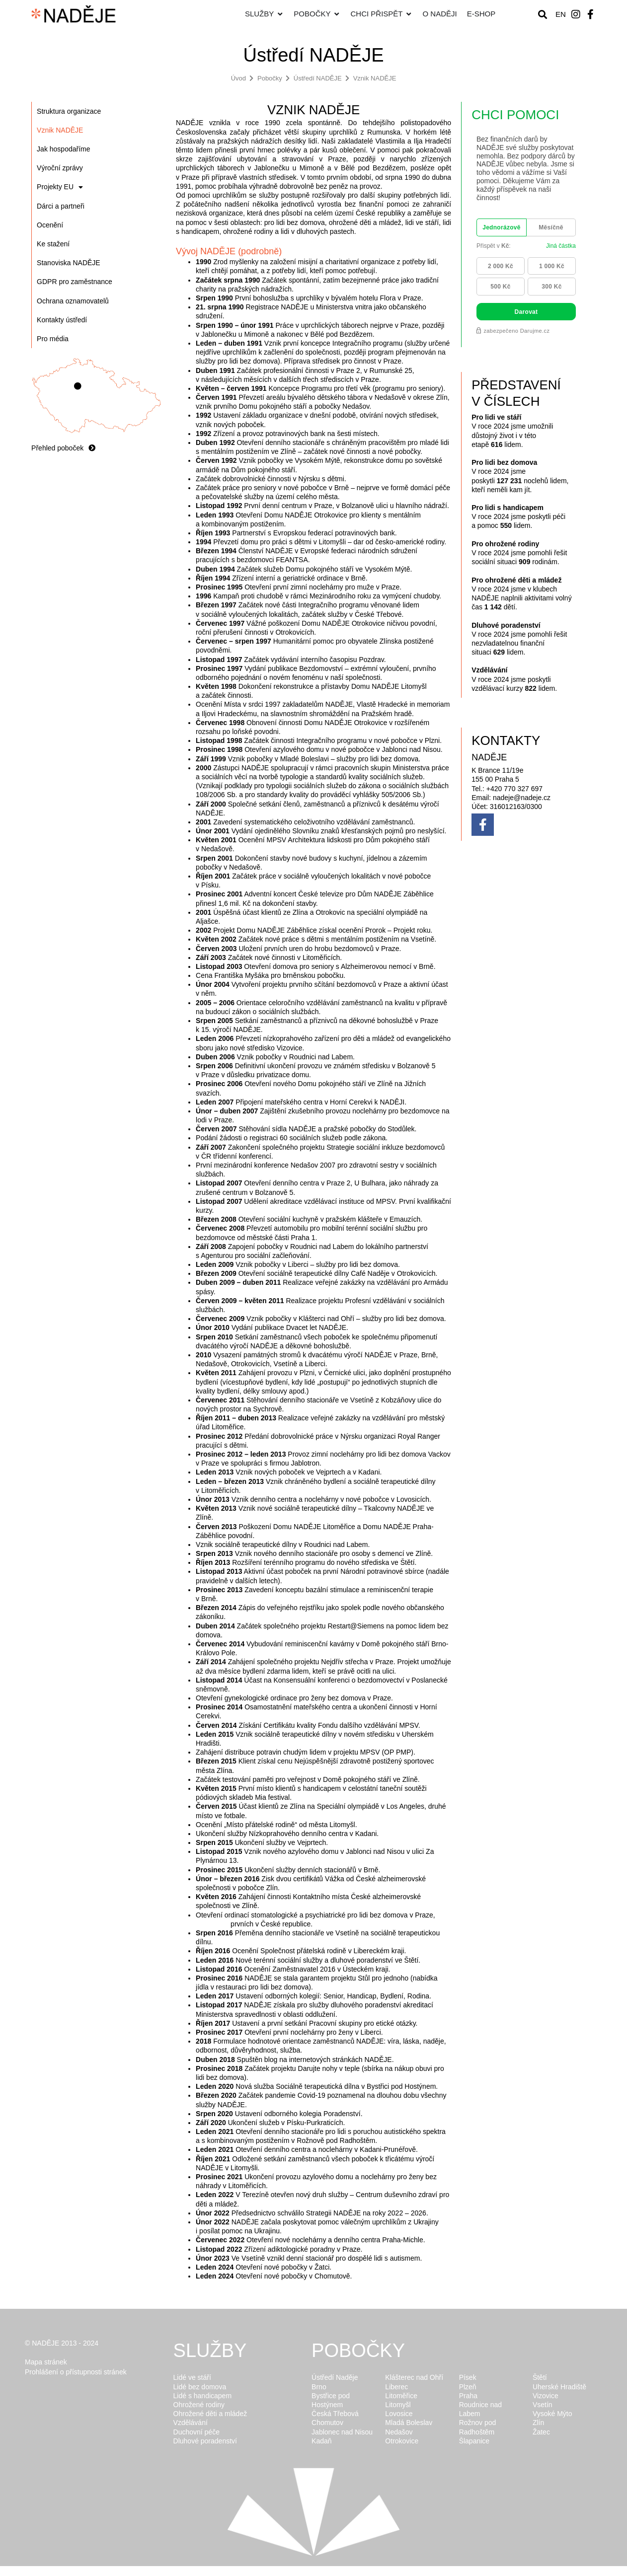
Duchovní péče (196, 2432)
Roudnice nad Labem (480, 2409)
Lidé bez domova (200, 2387)
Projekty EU (60, 187)
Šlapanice (474, 2441)
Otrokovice (401, 2441)
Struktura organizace (69, 111)
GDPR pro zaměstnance (74, 282)
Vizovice (545, 2396)
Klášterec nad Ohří (414, 2377)
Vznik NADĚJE (374, 78)
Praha (468, 2396)
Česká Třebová (335, 2414)
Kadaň (321, 2441)
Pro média (53, 339)
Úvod (238, 78)
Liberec (396, 2387)
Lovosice (398, 2414)
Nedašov (398, 2432)
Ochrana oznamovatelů (73, 301)
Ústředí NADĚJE (318, 78)
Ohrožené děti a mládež (210, 2414)
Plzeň (467, 2387)
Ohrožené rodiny (199, 2405)
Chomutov (327, 2423)
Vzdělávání (190, 2423)
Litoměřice (401, 2396)
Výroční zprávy (60, 168)
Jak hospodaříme (63, 149)
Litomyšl (397, 2405)
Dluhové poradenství (205, 2441)
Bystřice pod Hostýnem (331, 2400)
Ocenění (50, 225)
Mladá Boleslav (408, 2423)
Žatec (541, 2432)
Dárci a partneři (60, 206)
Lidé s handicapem (202, 2396)
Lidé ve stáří (192, 2377)
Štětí (540, 2377)
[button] (542, 14)
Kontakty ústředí (62, 320)
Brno (319, 2387)
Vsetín (542, 2405)
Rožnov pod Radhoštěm (477, 2427)
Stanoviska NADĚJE (68, 263)
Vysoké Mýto (552, 2414)
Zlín (538, 2423)
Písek (467, 2377)
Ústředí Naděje (335, 2377)
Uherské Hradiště (559, 2387)
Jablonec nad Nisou (342, 2432)
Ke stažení (53, 244)
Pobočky (269, 78)
